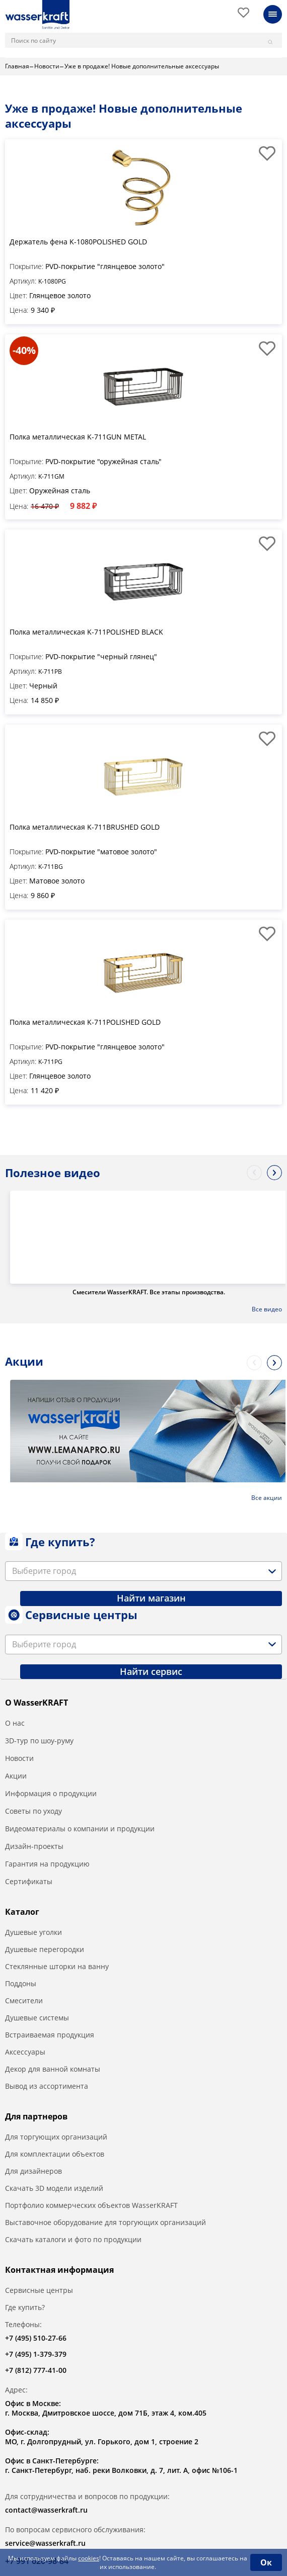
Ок (266, 2562)
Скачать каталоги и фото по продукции (73, 2239)
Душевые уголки (33, 1932)
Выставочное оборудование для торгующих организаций (105, 2222)
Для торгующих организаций (56, 2137)
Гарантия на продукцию (47, 1864)
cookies (88, 2558)
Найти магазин (151, 1598)
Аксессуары (25, 2052)
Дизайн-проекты (34, 1846)
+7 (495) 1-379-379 (35, 2354)
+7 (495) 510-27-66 (35, 2338)
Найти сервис (151, 1671)
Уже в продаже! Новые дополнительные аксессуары (141, 66)
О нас (15, 1723)
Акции (16, 1776)
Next (274, 1172)
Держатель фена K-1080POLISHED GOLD (78, 241)
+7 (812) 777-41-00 (35, 2370)
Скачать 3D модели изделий (54, 2188)
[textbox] (46, 1571)
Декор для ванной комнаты (52, 2069)
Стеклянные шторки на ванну (57, 1966)
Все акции (266, 1498)
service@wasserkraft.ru (45, 2543)
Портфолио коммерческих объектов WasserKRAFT (91, 2205)
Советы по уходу (33, 1811)
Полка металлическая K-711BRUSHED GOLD (85, 827)
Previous (254, 1172)
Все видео (267, 1309)
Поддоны (20, 1983)
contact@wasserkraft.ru (46, 2510)
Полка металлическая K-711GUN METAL (78, 436)
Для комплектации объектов (54, 2154)
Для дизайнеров (33, 2171)
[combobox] (143, 1571)
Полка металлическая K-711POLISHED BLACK (86, 632)
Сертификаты (28, 1881)
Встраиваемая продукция (49, 2034)
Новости (46, 66)
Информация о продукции (51, 1793)
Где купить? (25, 2307)
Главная (17, 66)
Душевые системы (37, 2017)
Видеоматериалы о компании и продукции (80, 1828)
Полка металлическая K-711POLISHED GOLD (85, 1022)
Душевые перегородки (44, 1949)
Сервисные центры (39, 2290)
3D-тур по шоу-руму (39, 1740)
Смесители (24, 2000)
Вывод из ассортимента (46, 2086)
